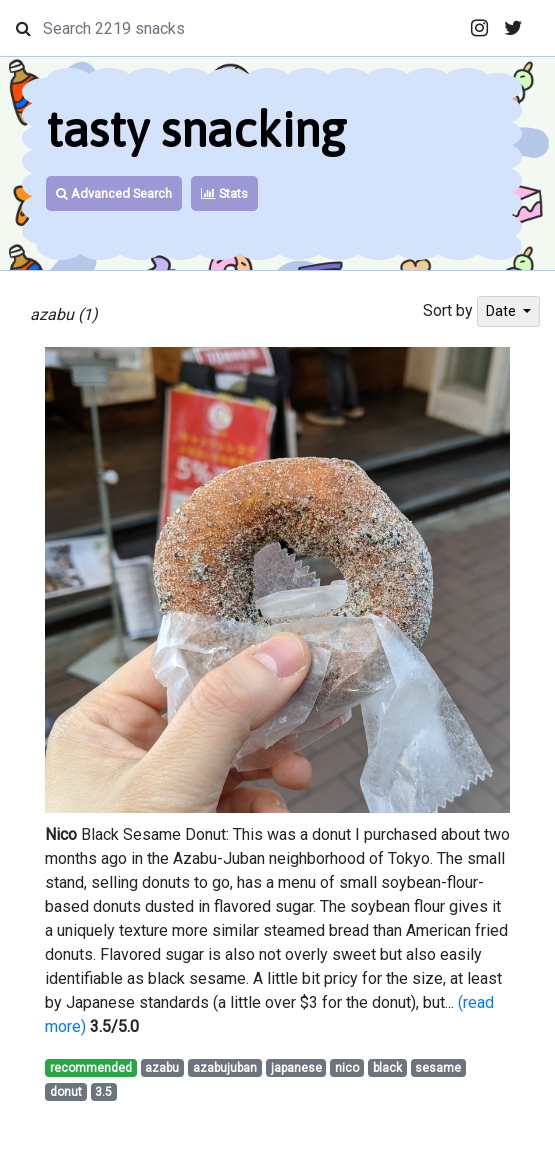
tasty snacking (196, 129)
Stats (224, 193)
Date (502, 311)
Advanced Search (114, 193)
